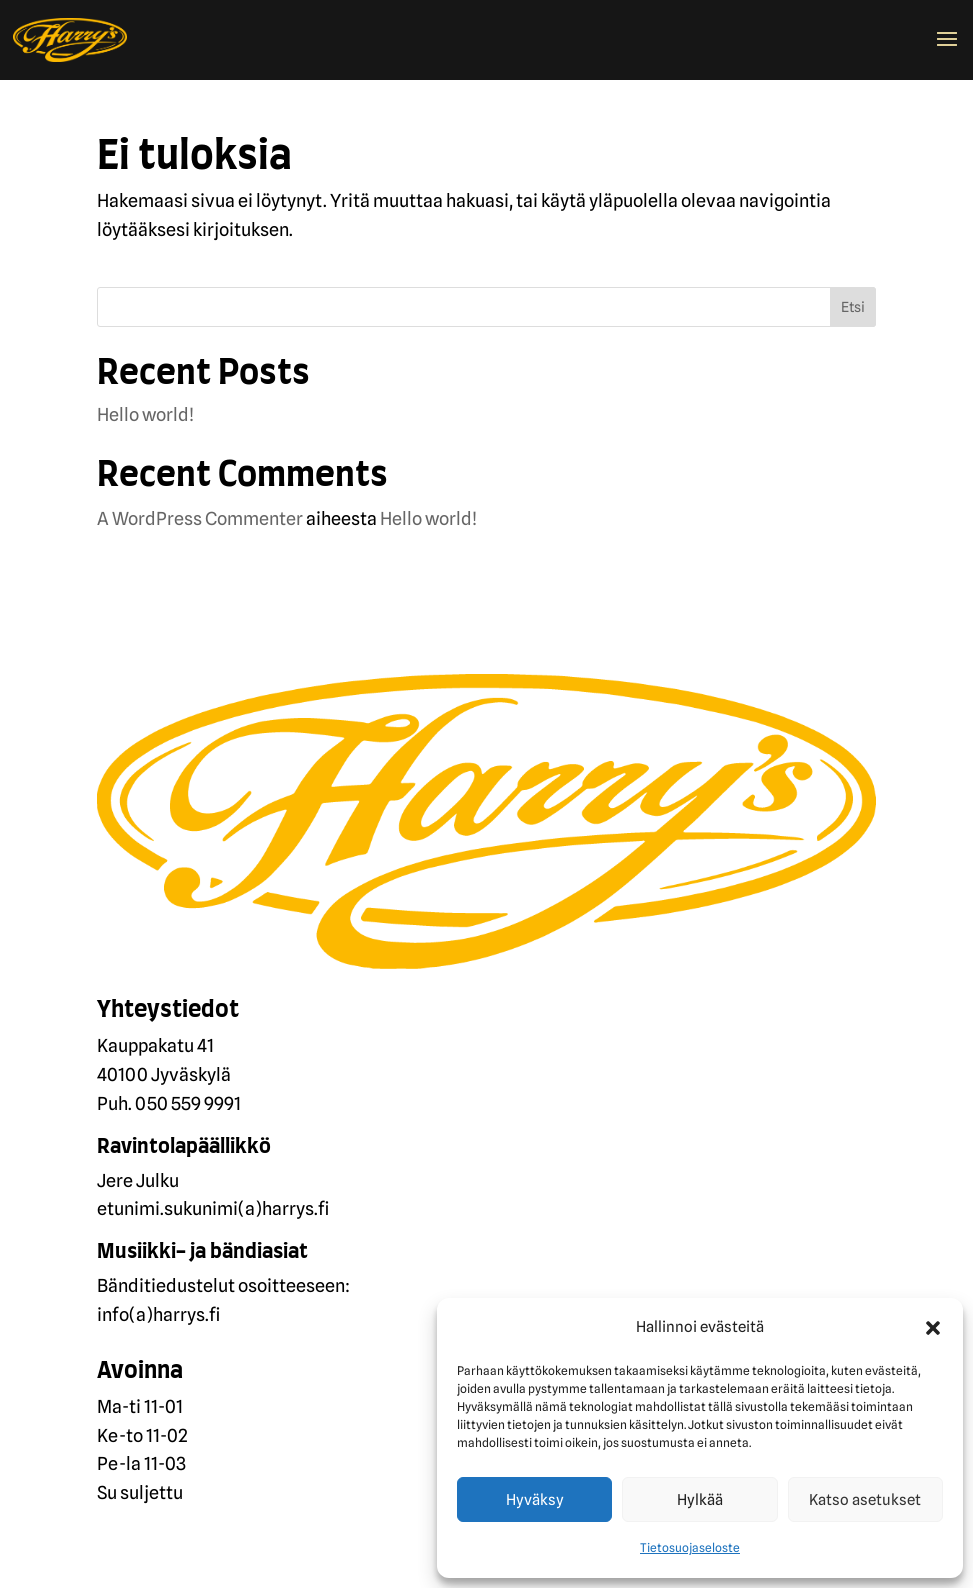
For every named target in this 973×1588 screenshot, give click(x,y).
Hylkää (700, 1500)
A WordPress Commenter (200, 518)
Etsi (853, 307)
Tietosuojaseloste (690, 1547)
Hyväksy (535, 1500)
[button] (933, 1328)
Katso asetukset (865, 1500)
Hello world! (145, 414)
